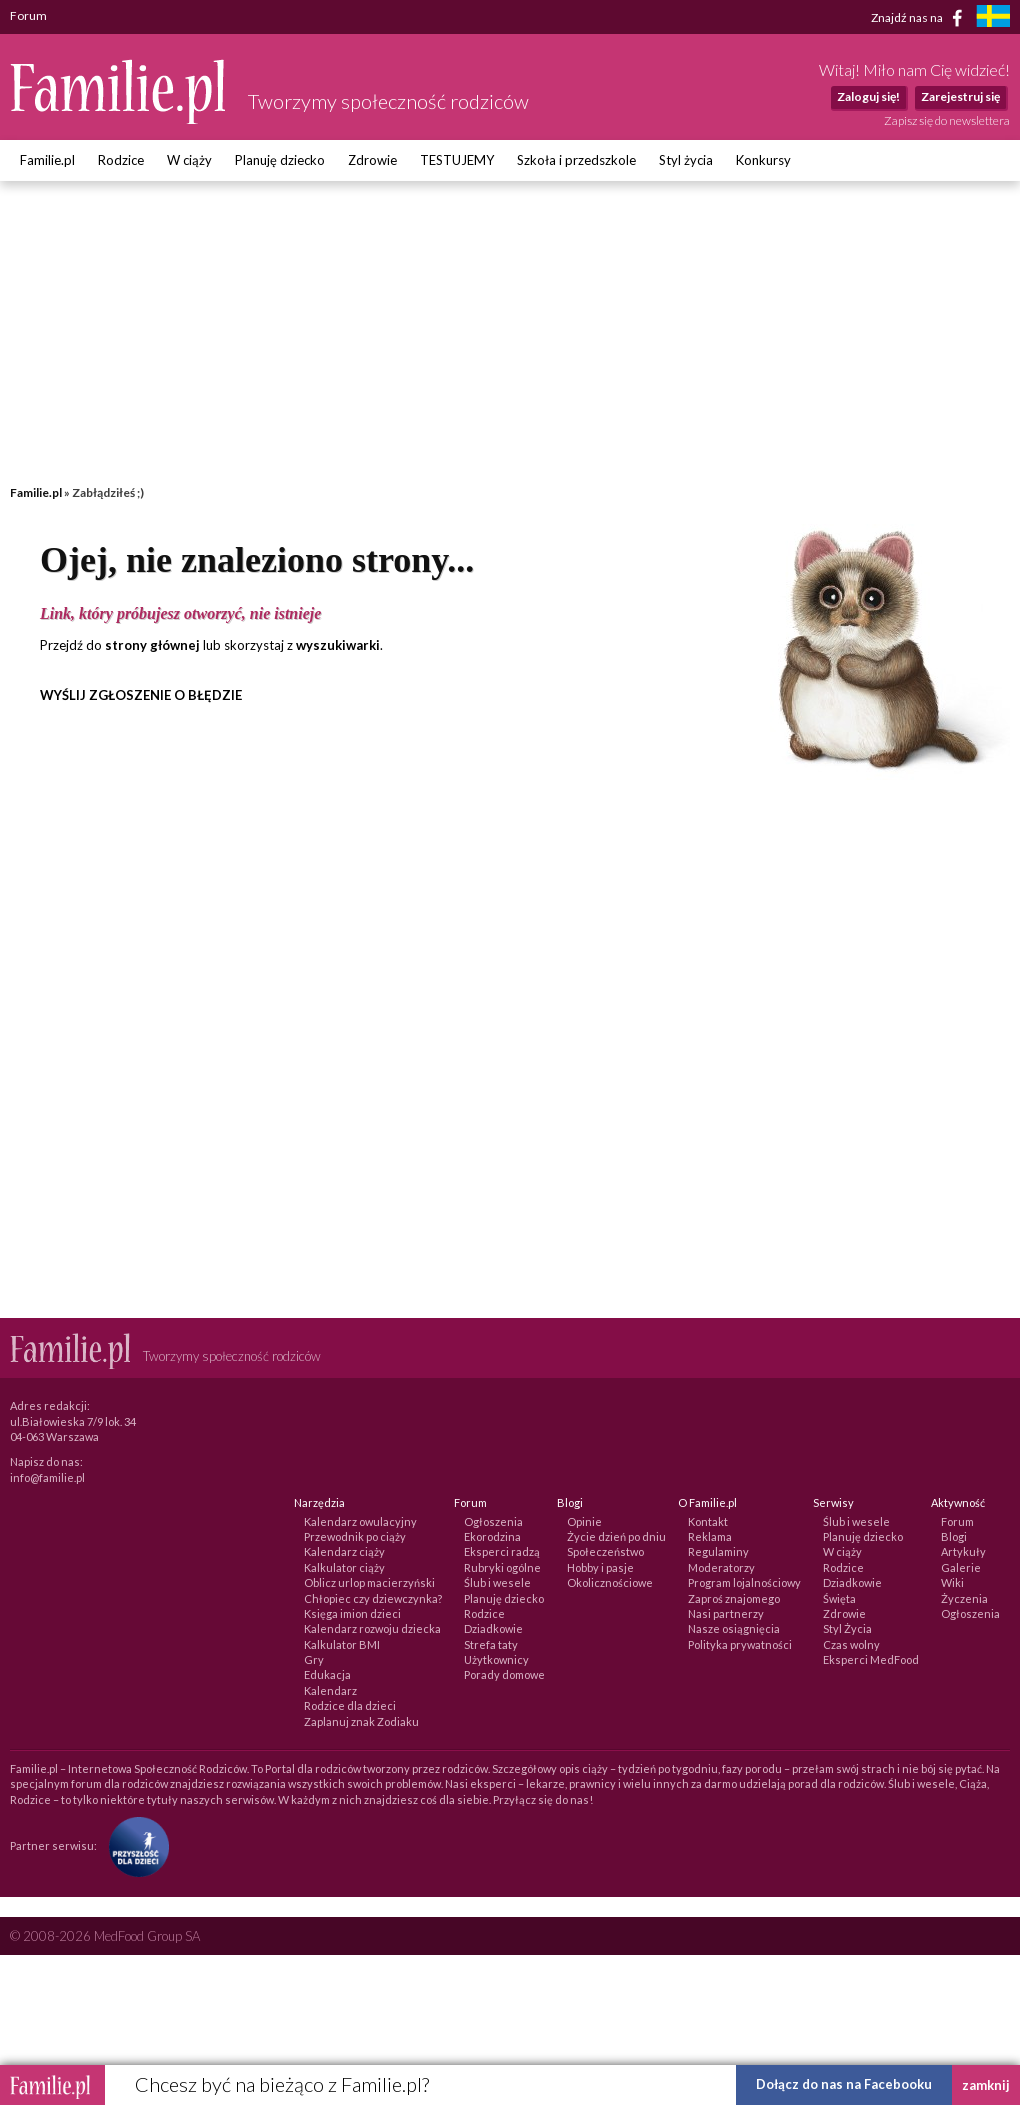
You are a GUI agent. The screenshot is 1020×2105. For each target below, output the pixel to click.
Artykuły (963, 1551)
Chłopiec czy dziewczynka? (373, 1598)
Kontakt (708, 1521)
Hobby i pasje (600, 1567)
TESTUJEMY (457, 160)
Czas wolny (851, 1644)
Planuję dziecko (280, 160)
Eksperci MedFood (871, 1659)
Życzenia (964, 1598)
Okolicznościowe (610, 1582)
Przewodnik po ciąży (355, 1536)
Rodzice (121, 160)
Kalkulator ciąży (344, 1567)
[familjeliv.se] (993, 18)
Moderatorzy (721, 1567)
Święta (839, 1598)
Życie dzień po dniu (616, 1536)
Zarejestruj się (960, 96)
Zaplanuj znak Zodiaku (361, 1721)
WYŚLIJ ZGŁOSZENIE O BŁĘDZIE (141, 695)
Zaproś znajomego (734, 1598)
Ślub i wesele (497, 1582)
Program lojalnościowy (744, 1582)
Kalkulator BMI (342, 1644)
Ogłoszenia (493, 1521)
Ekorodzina (492, 1536)
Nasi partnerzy (726, 1613)
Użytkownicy (496, 1659)
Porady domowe (504, 1674)
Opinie (584, 1521)
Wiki (952, 1582)
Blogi (954, 1536)
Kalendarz (330, 1690)
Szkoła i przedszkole (576, 160)
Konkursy (763, 160)
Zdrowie (372, 160)
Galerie (961, 1567)
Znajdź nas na (920, 18)
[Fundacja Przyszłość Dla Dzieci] (134, 1845)
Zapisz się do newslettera (947, 120)
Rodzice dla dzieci (350, 1705)
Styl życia (686, 160)
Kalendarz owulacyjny (360, 1521)
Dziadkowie (493, 1628)
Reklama (710, 1536)
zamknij (986, 2085)
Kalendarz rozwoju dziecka (372, 1628)
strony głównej (152, 645)
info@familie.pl (47, 1477)
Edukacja (327, 1674)
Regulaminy (718, 1551)
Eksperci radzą (502, 1551)
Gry (314, 1659)
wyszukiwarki (338, 645)
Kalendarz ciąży (344, 1551)
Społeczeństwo (605, 1551)
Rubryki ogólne (502, 1567)
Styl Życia (847, 1628)
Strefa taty (491, 1644)
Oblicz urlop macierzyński (369, 1582)
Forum (957, 1521)
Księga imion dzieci (352, 1613)
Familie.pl (47, 160)
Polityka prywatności (740, 1644)
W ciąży (189, 160)
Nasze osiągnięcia (734, 1628)
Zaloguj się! (868, 96)
